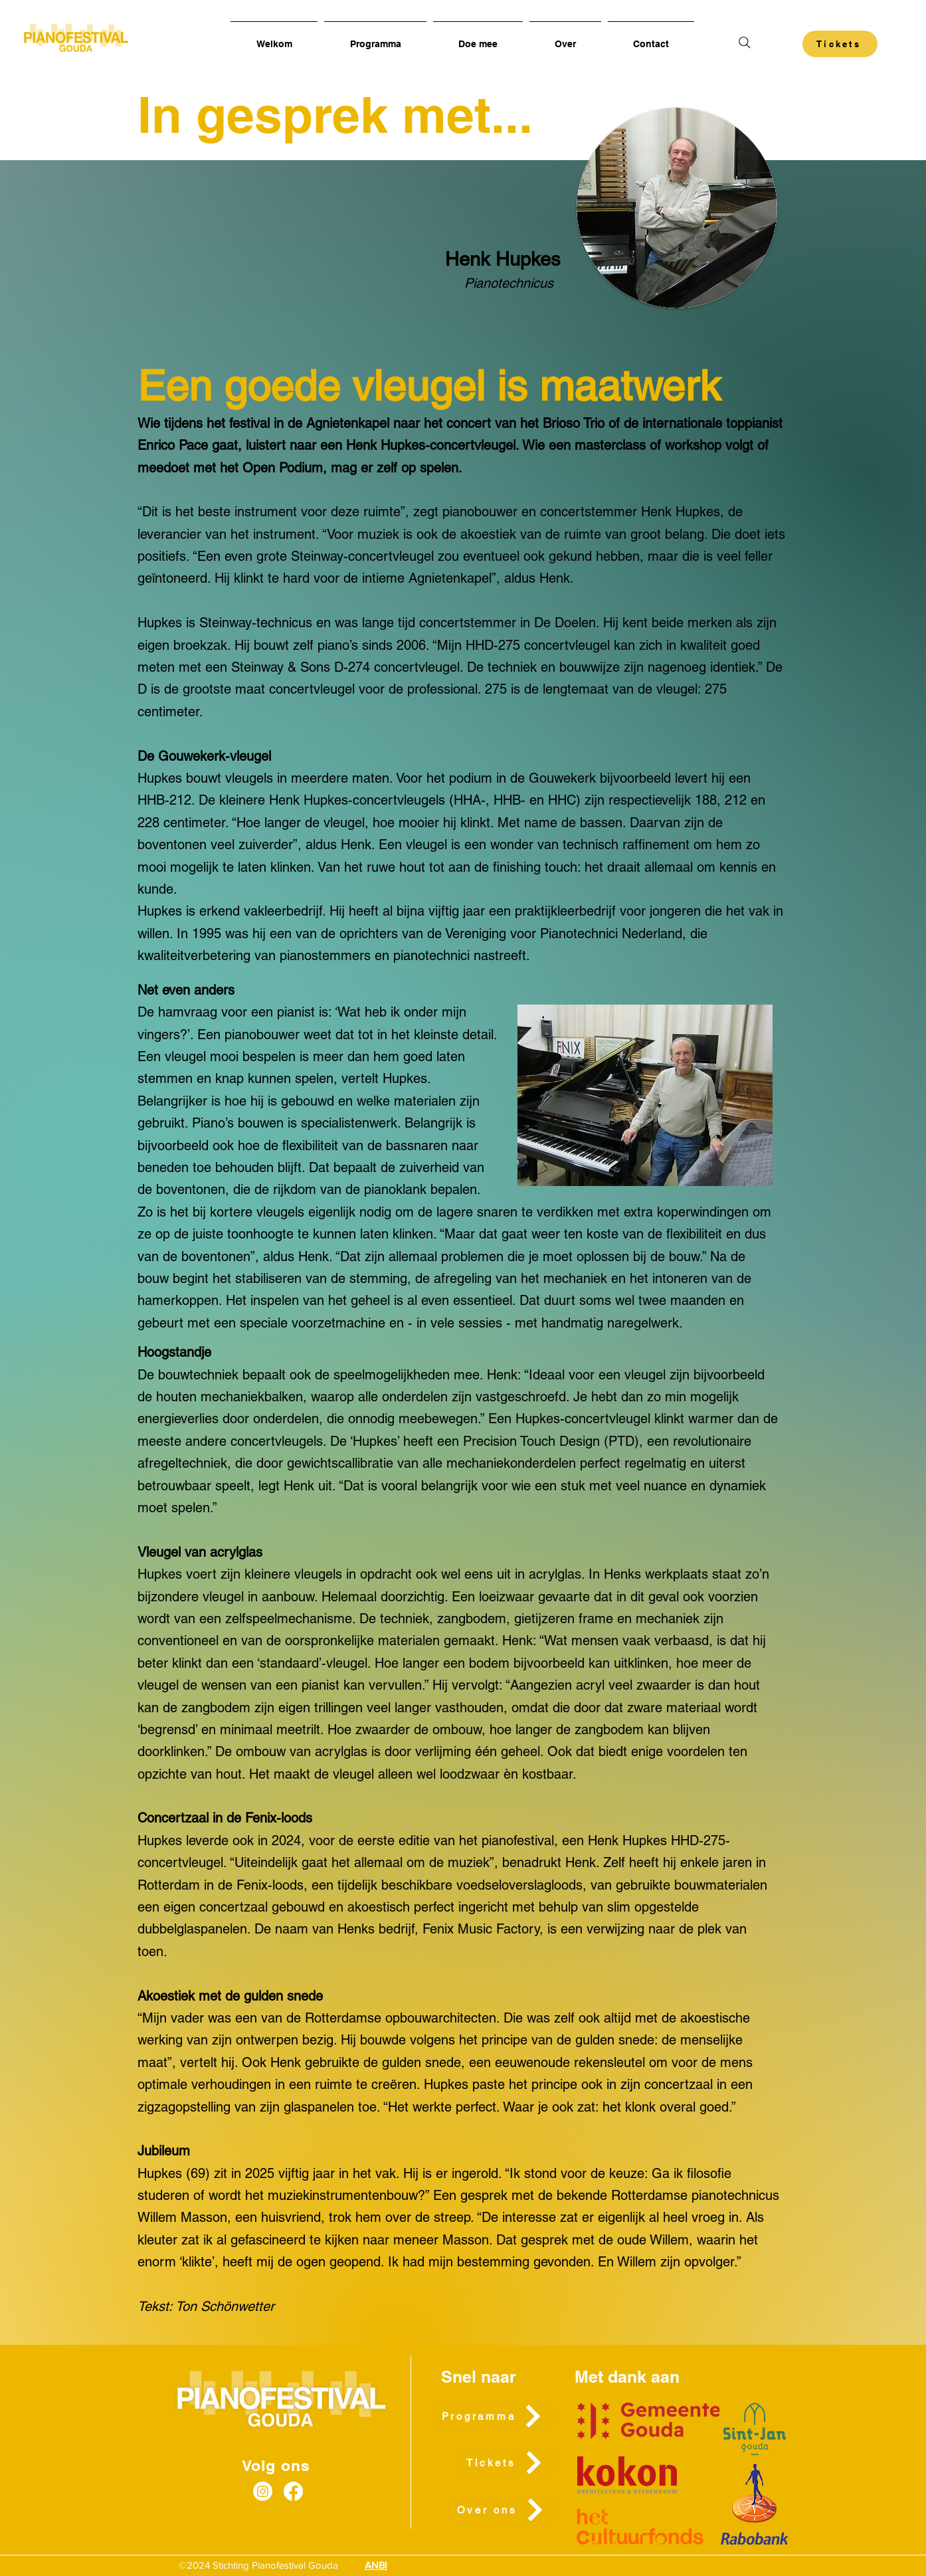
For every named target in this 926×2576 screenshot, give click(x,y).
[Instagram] (262, 2491)
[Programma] (493, 2416)
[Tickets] (840, 44)
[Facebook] (293, 2491)
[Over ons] (502, 2509)
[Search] (744, 42)
